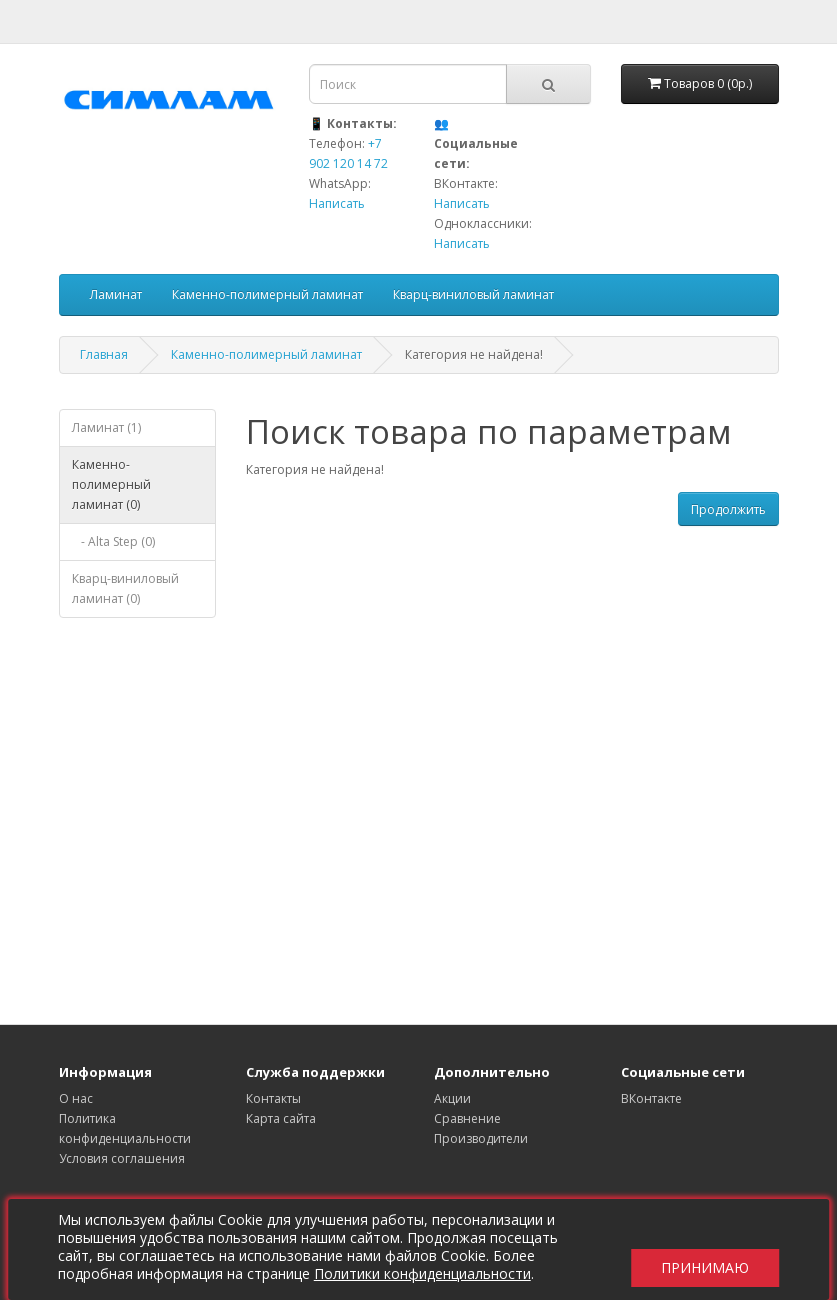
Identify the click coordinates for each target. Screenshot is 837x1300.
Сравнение (467, 1118)
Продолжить (728, 509)
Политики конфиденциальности (429, 1273)
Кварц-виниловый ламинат (473, 294)
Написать (337, 203)
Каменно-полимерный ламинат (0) (111, 484)
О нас (76, 1098)
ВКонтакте (651, 1098)
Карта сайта (281, 1118)
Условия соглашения (122, 1158)
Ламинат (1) (106, 427)
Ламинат (116, 294)
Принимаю (698, 1249)
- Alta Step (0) (113, 541)
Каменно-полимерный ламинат (267, 294)
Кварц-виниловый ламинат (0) (125, 588)
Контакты (273, 1098)
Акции (452, 1098)
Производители (481, 1138)
